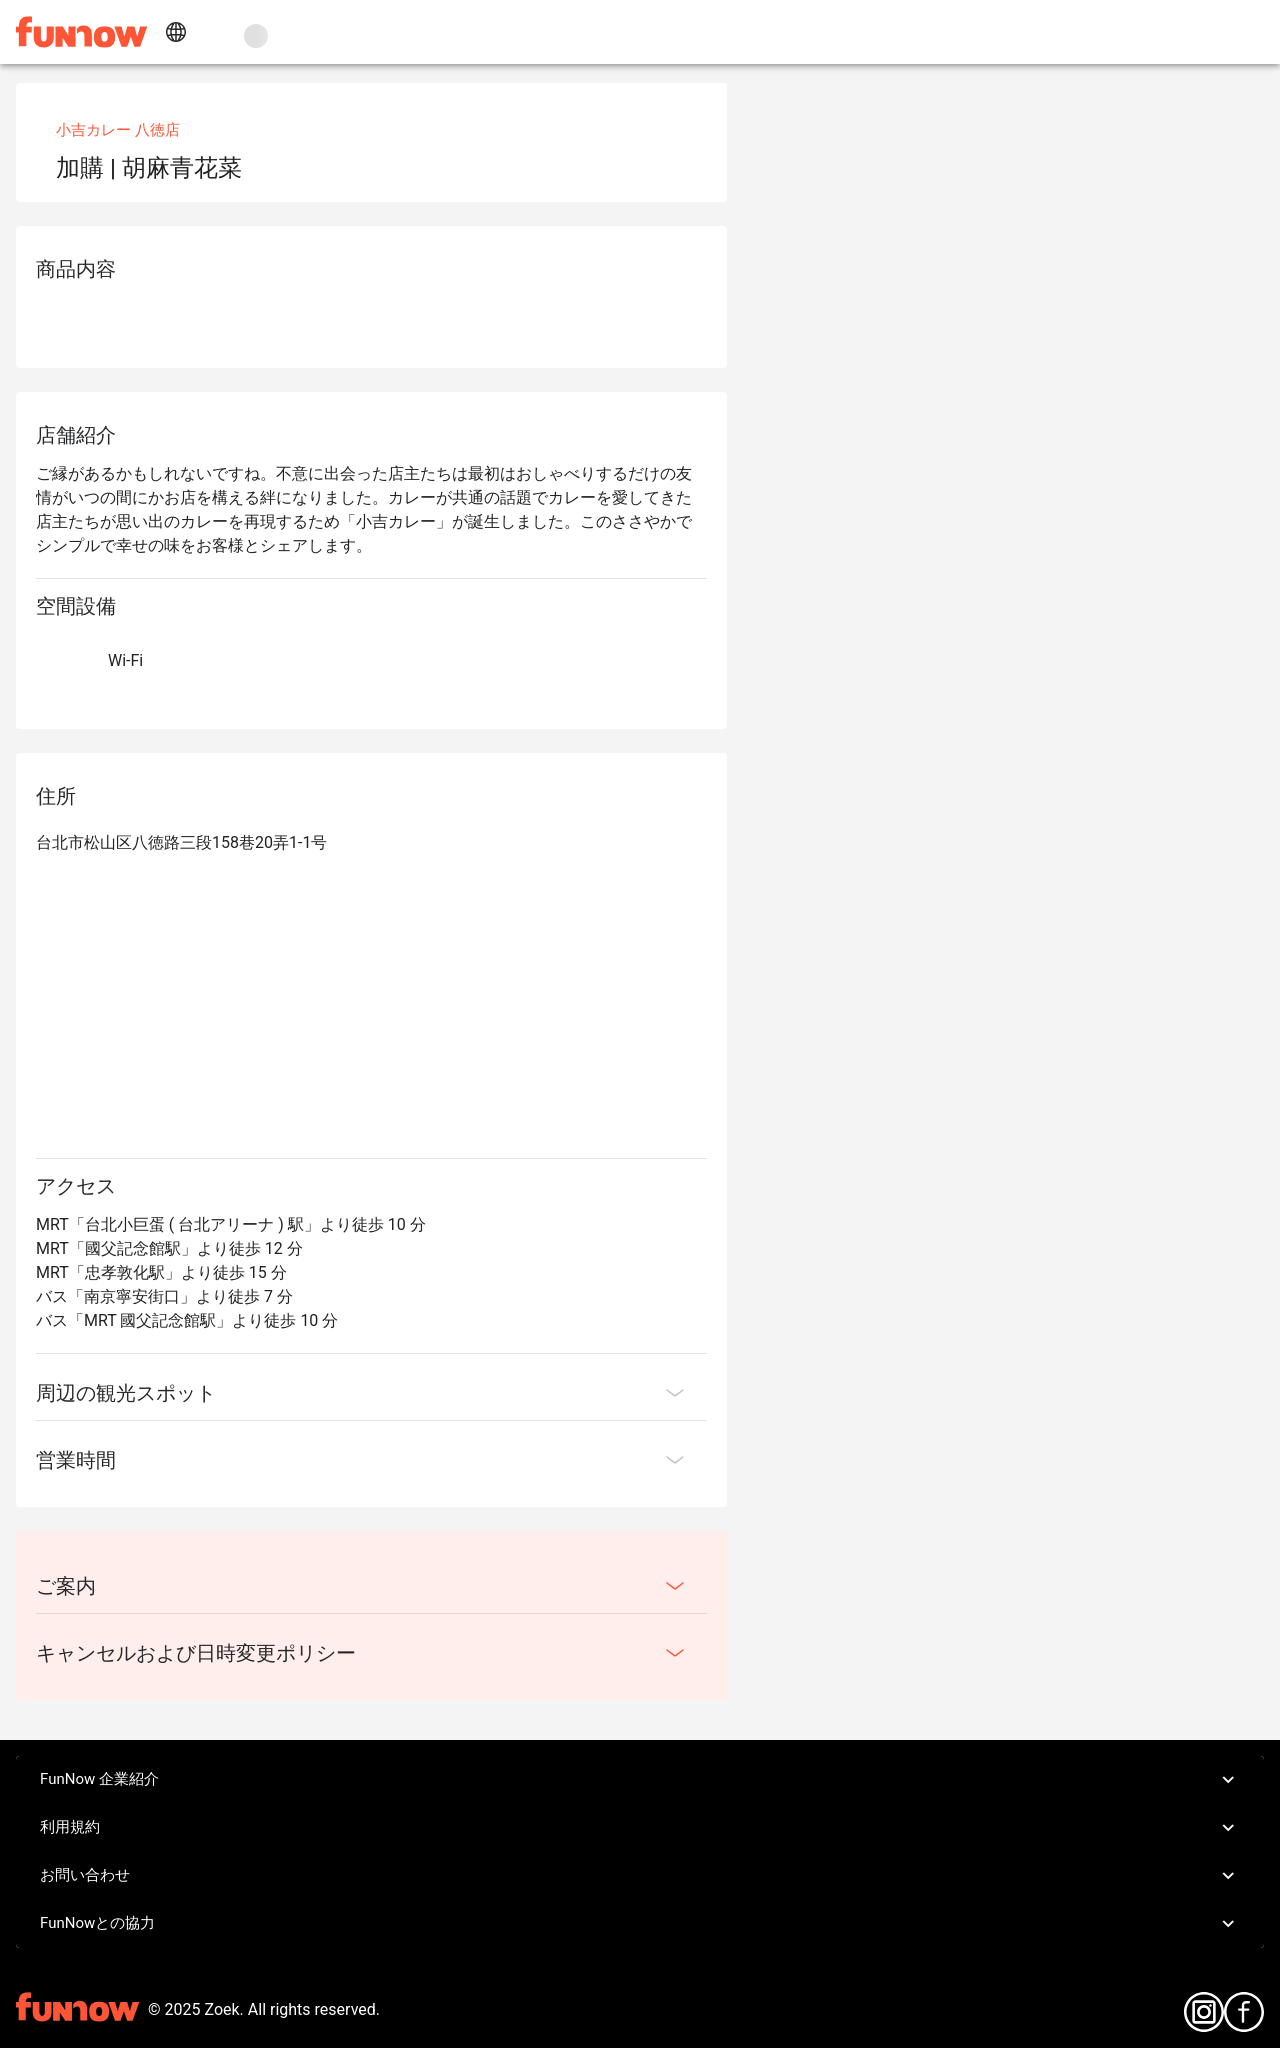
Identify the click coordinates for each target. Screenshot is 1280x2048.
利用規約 (640, 1828)
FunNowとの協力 (640, 1924)
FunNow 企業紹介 (640, 1780)
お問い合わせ (640, 1876)
